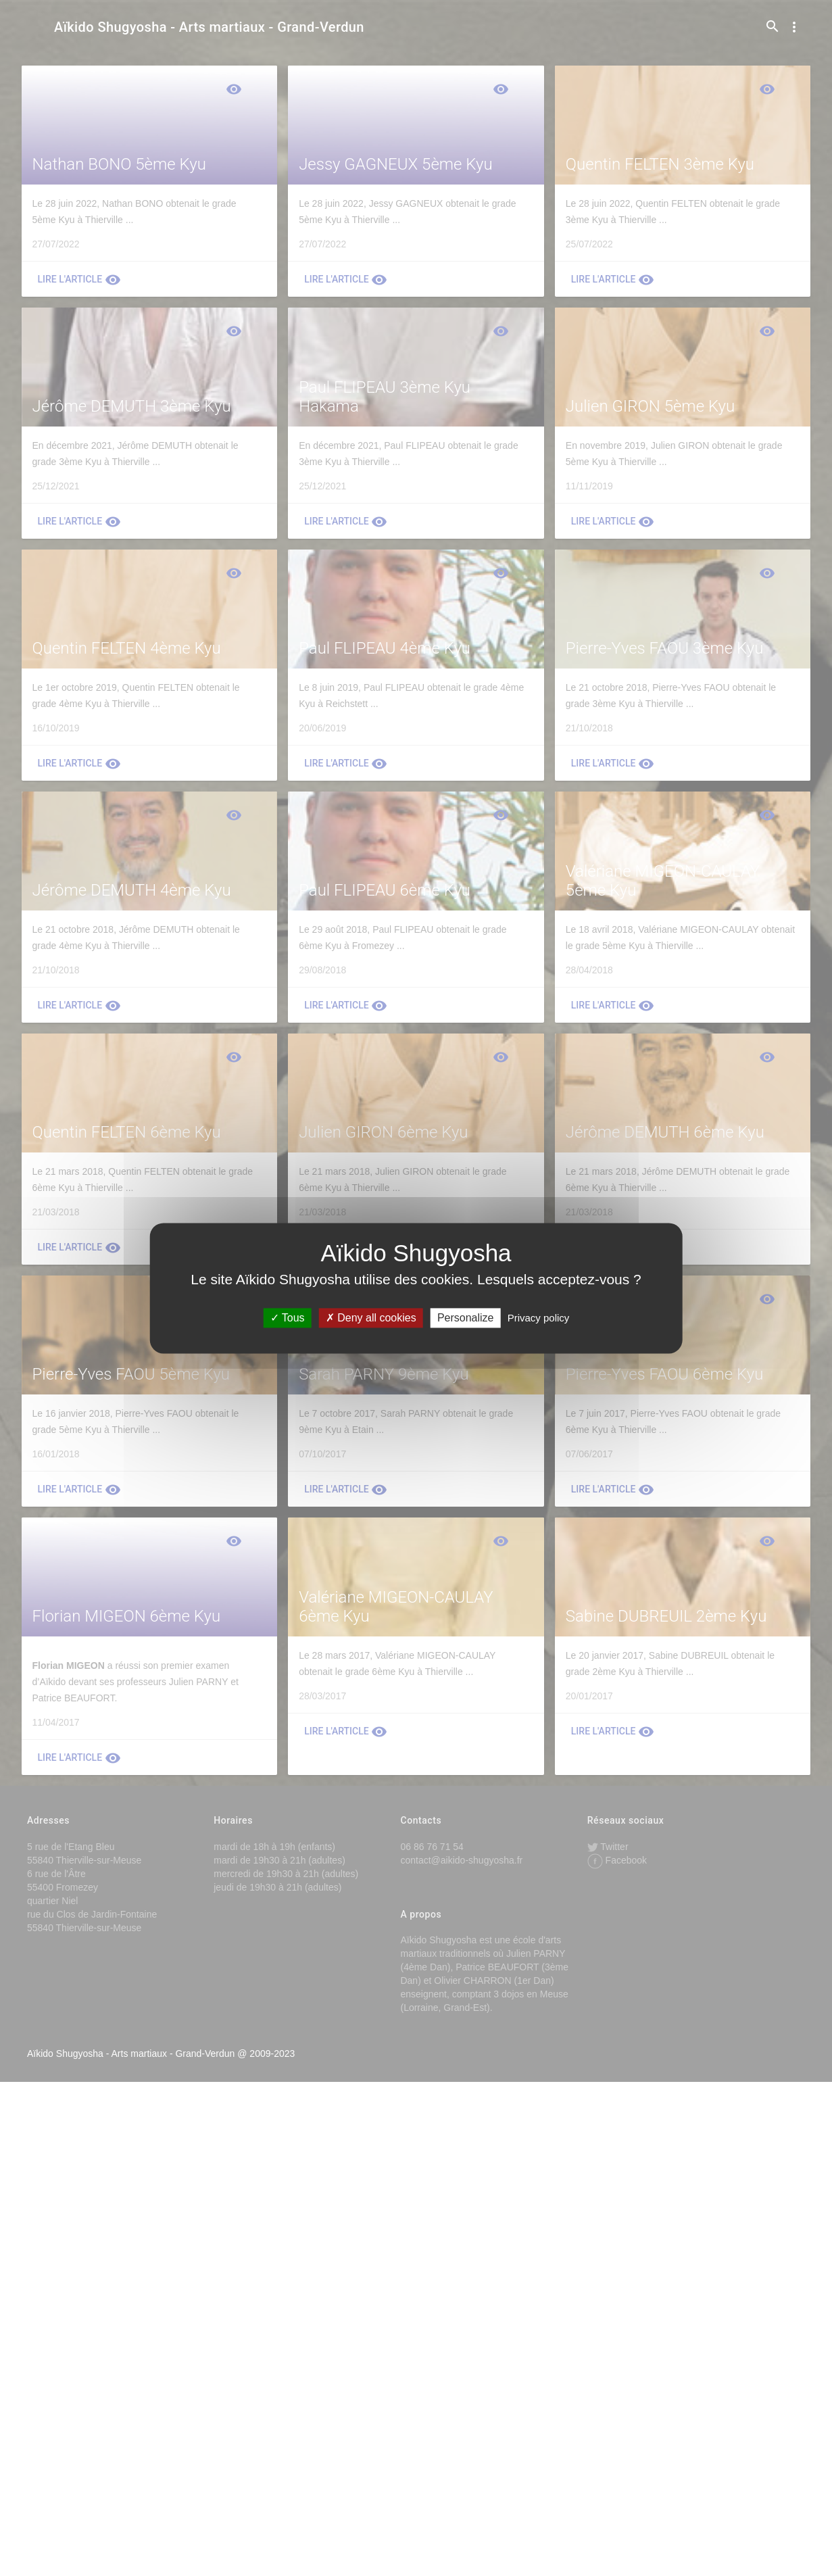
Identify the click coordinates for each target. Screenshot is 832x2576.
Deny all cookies (371, 1317)
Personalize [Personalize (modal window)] (465, 1317)
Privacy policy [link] (539, 1317)
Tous (287, 1317)
